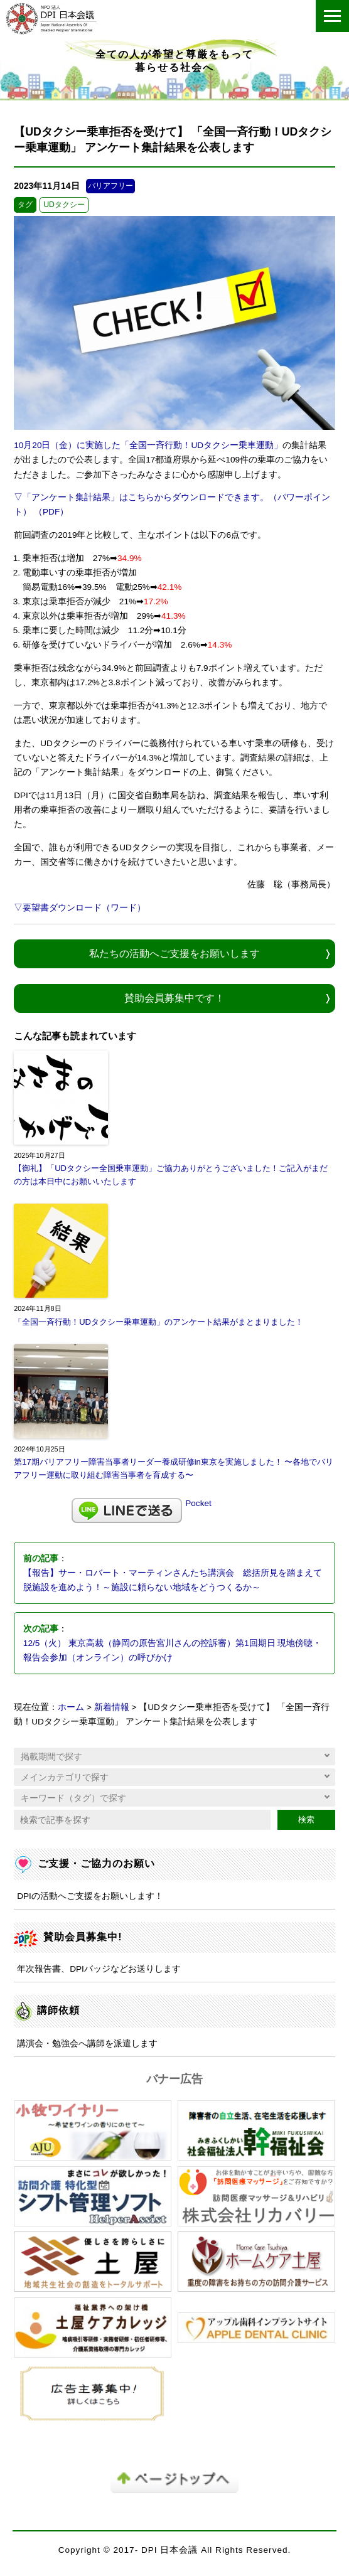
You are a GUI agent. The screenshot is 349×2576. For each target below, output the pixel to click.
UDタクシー (64, 204)
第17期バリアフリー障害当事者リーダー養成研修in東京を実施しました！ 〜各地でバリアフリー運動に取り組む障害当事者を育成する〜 (173, 1468)
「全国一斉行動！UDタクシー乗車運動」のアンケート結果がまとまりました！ (158, 1322)
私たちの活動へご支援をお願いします (174, 953)
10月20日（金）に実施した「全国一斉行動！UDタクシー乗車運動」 (148, 445)
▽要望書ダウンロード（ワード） (80, 907)
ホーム (71, 1707)
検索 (306, 1819)
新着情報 (111, 1707)
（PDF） (51, 511)
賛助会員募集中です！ (174, 997)
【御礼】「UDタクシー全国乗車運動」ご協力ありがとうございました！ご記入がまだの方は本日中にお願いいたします (171, 1174)
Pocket (198, 1503)
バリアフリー (110, 185)
